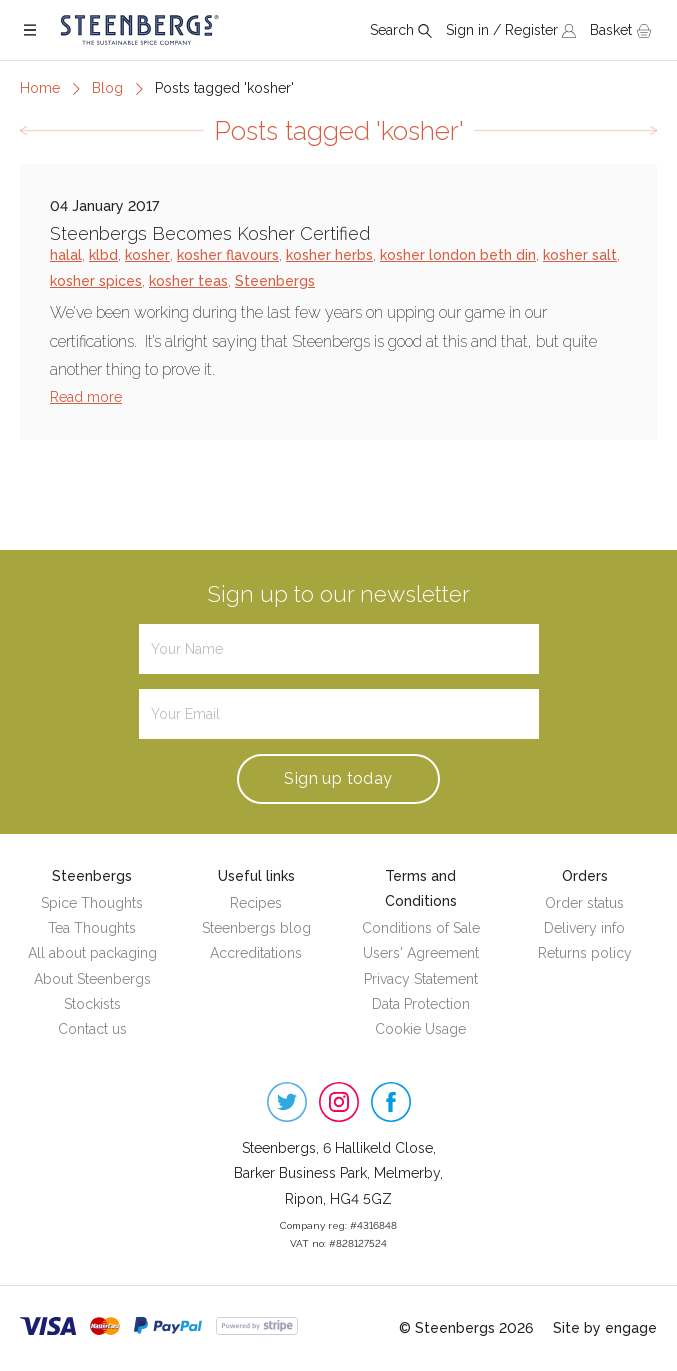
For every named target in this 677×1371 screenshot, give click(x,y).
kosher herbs (329, 255)
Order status (584, 903)
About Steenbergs (92, 979)
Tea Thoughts (92, 928)
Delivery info (584, 928)
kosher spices (96, 281)
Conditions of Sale (421, 928)
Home (40, 88)
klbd (103, 255)
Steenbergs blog (256, 928)
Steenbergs (275, 281)
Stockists (92, 1004)
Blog (107, 88)
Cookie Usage (420, 1029)
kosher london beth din (458, 255)
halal (66, 255)
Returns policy (585, 953)
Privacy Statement (421, 979)
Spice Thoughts (92, 903)
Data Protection (421, 1004)
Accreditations (256, 953)
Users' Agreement (421, 953)
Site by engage (605, 1328)
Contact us (92, 1029)
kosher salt (580, 255)
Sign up (338, 778)
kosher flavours (228, 255)
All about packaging (92, 953)
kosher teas (188, 281)
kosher (147, 255)
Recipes (256, 903)
